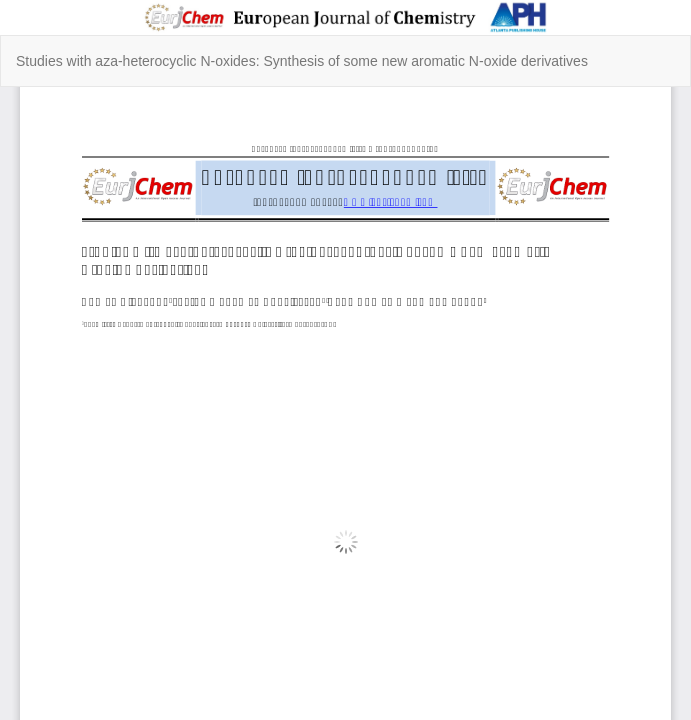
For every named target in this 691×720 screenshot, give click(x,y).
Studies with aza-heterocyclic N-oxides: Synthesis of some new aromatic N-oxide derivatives (302, 61)
